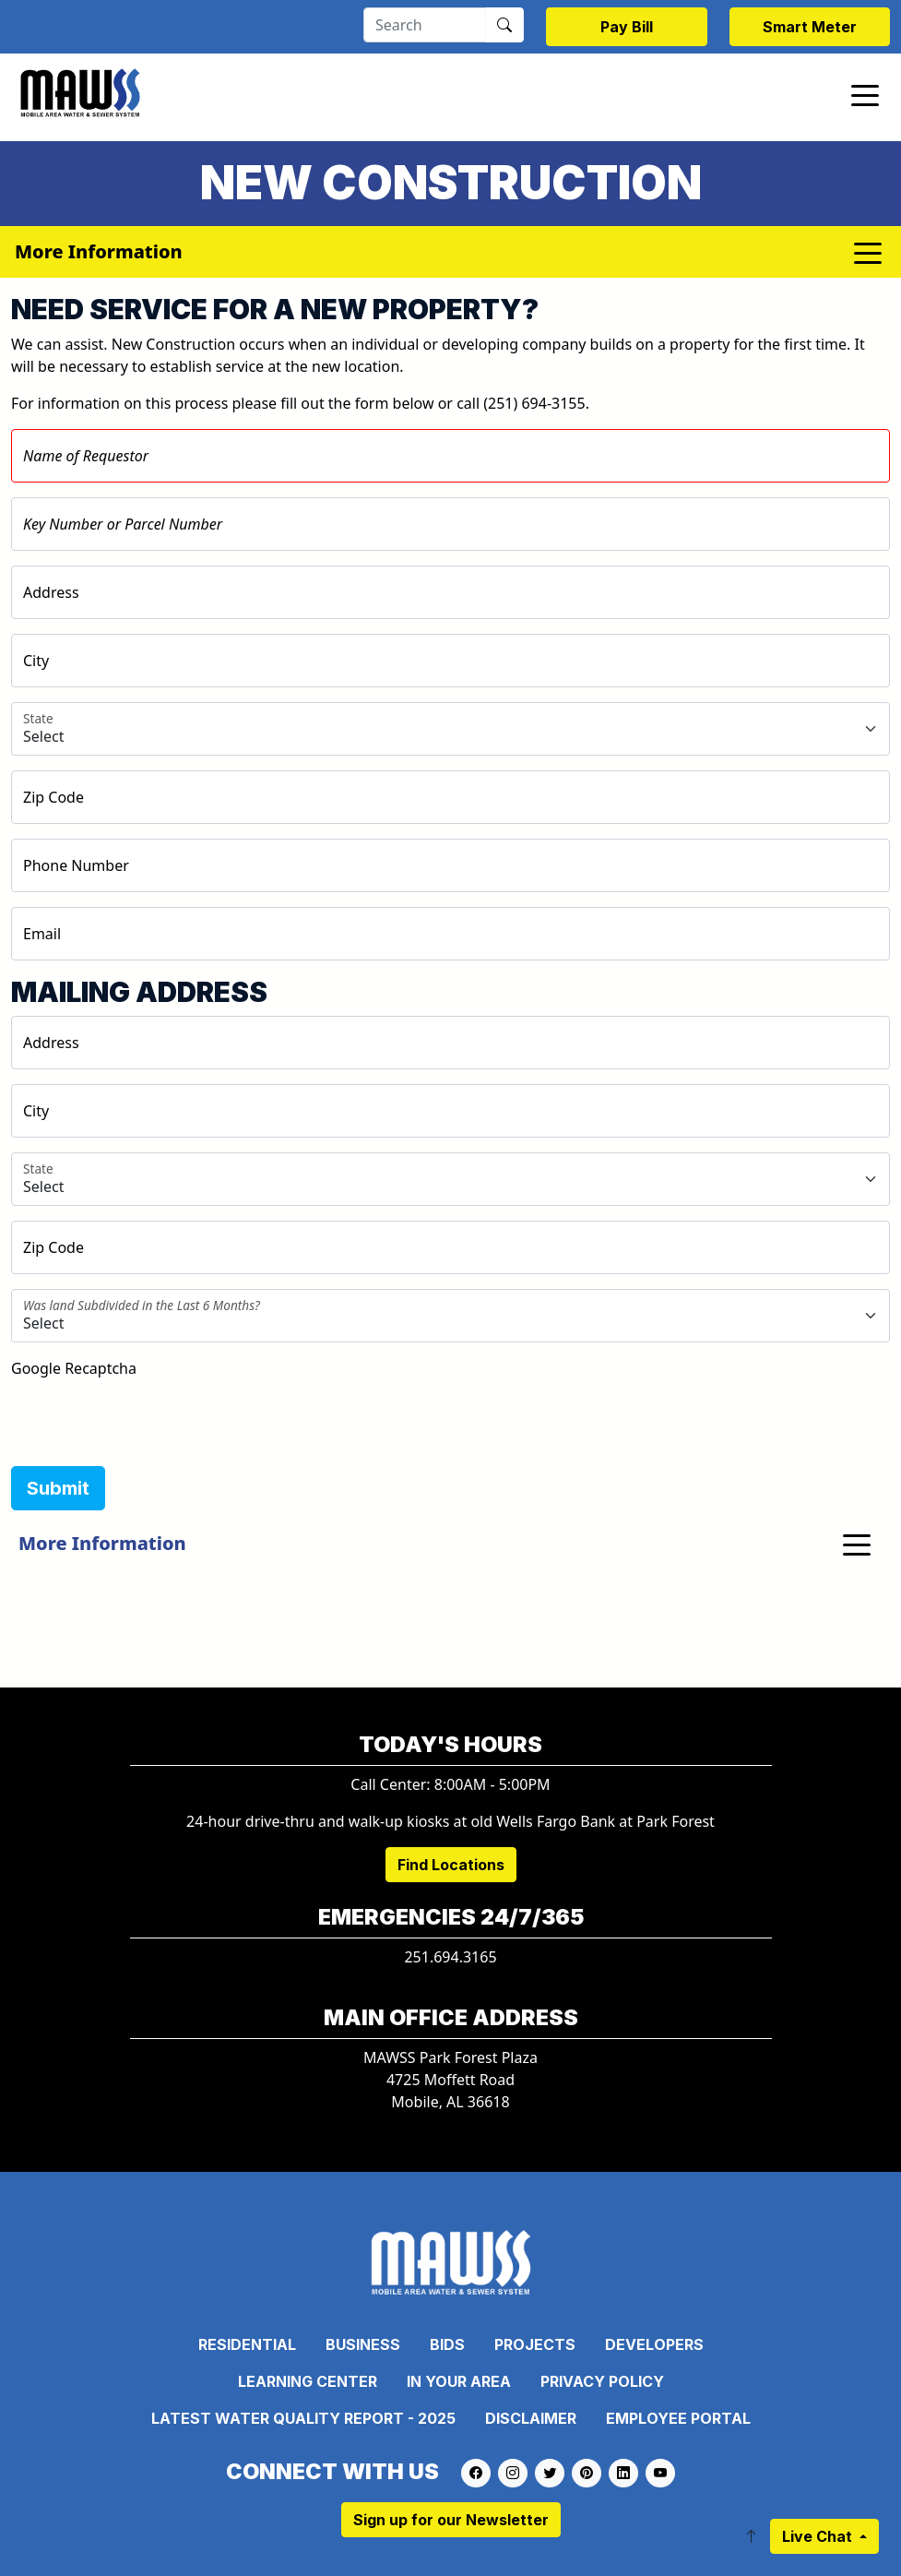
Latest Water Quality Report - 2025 (303, 2418)
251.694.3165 (450, 1957)
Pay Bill (626, 27)
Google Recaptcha (73, 1368)
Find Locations (450, 1864)
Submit (58, 1488)
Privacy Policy (602, 2381)
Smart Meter (810, 27)
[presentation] (151, 1415)
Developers (654, 2344)
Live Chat (819, 2536)
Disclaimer (530, 2418)
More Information (102, 1543)
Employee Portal (678, 2418)
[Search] (424, 24)
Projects (534, 2344)
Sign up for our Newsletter (451, 2519)
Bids (447, 2344)
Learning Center (307, 2381)
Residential (247, 2344)
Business (363, 2344)
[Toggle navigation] (865, 94)
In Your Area (459, 2381)
